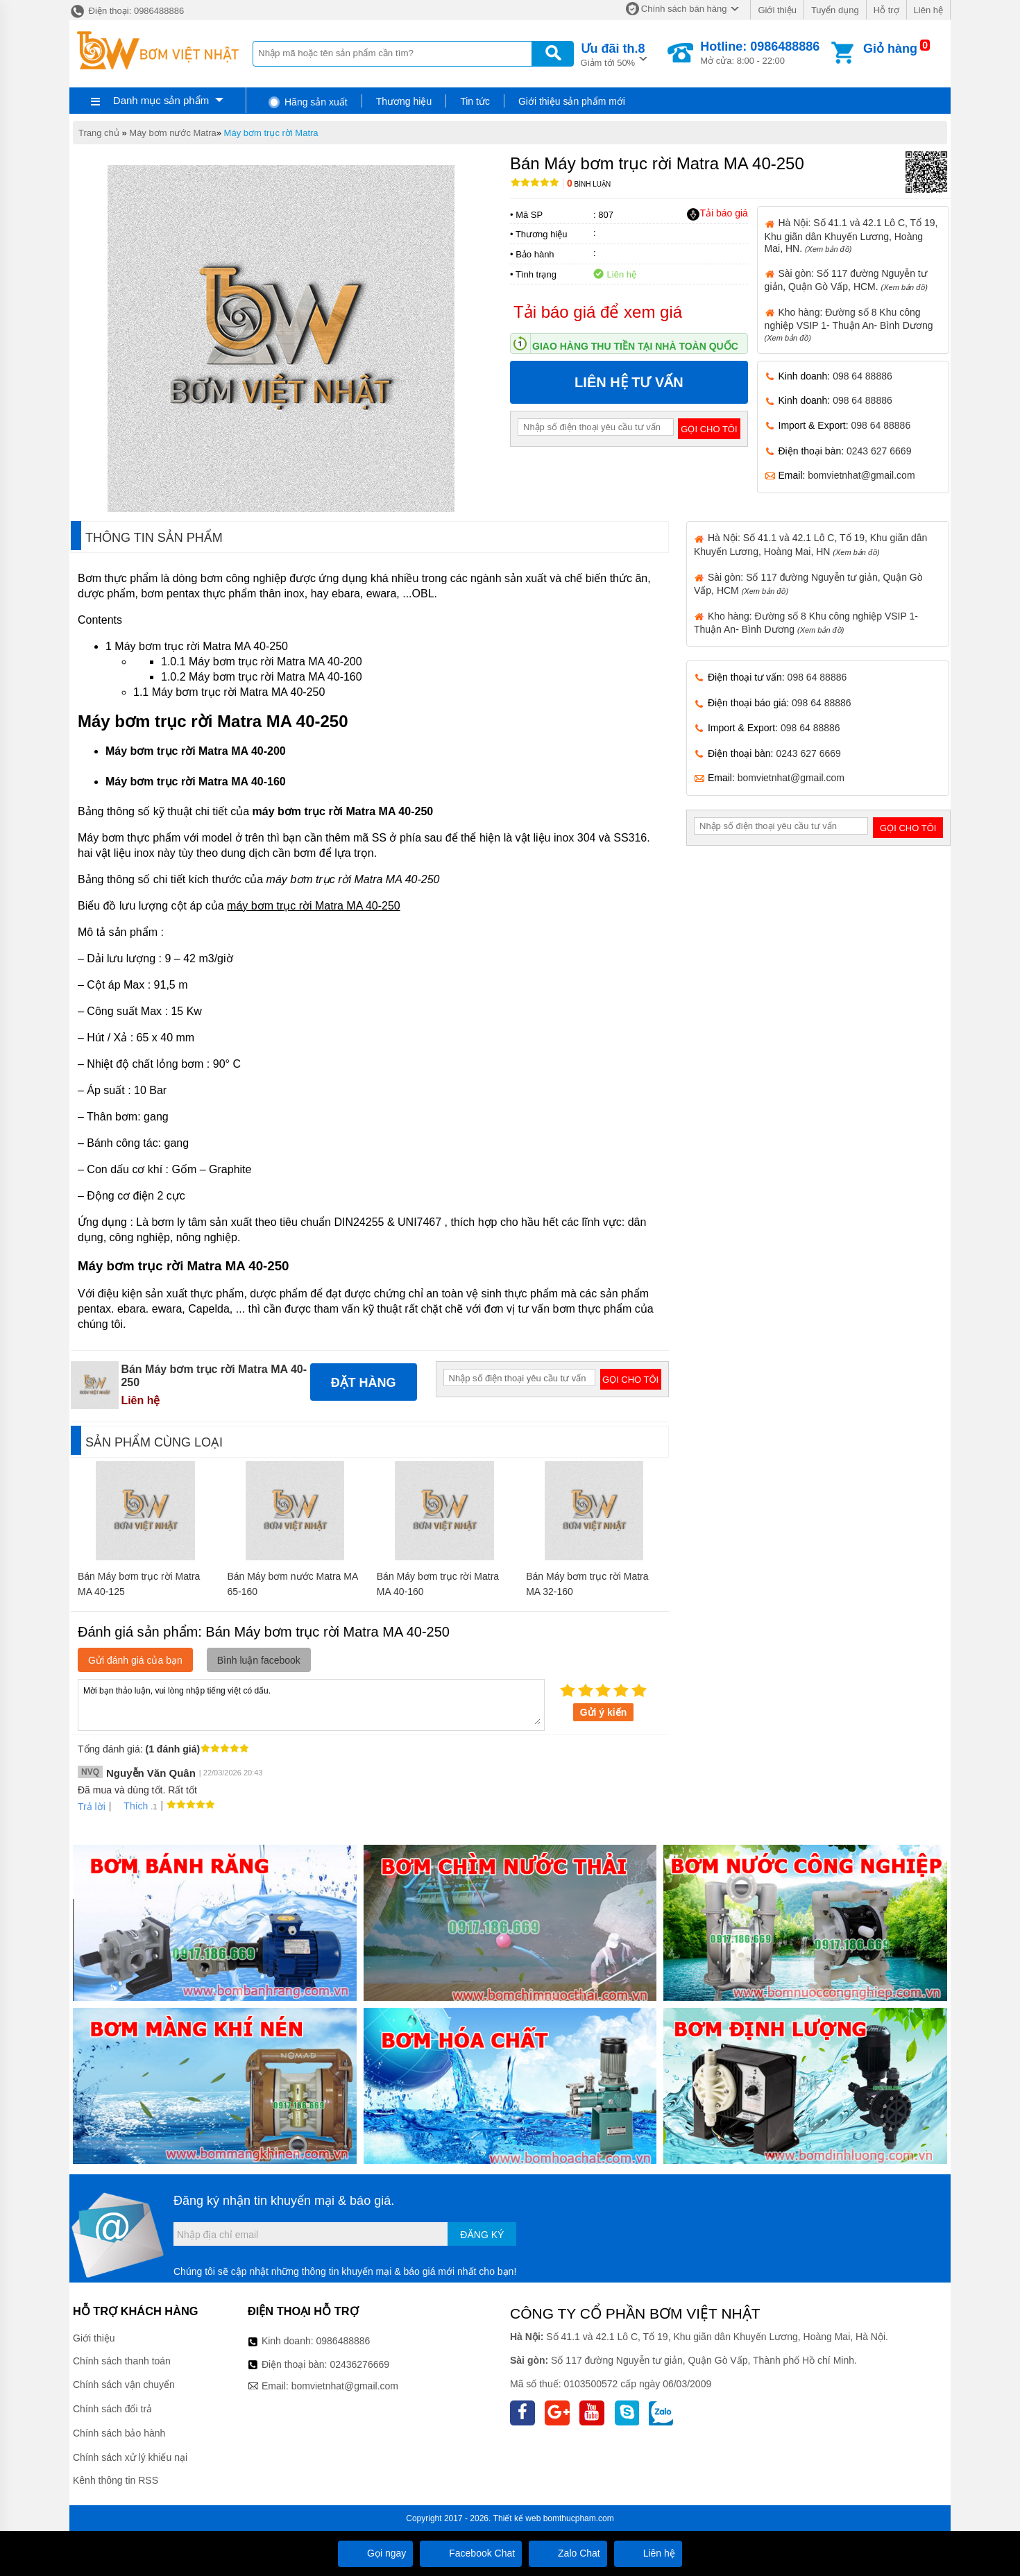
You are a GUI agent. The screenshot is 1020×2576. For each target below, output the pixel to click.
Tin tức (475, 101)
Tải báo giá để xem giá (597, 311)
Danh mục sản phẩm (161, 100)
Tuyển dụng (835, 10)
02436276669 (359, 2364)
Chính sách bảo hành (119, 2433)
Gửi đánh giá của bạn (135, 1660)
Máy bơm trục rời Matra (271, 133)
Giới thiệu (777, 10)
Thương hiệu (404, 101)
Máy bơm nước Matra (172, 133)
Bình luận (589, 184)
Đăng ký (482, 2234)
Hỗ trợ (886, 10)
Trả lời (91, 1806)
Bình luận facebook (258, 1660)
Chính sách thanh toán (122, 2360)
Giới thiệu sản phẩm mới (571, 101)
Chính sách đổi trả (112, 2408)
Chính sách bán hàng (684, 8)
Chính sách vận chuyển (124, 2384)
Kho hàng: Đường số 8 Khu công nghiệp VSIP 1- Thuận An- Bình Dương (849, 324)
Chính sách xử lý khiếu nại (130, 2457)
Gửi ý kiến (603, 1712)
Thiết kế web (517, 2518)
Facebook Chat (471, 2553)
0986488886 (343, 2340)
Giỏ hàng (890, 49)
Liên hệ (928, 10)
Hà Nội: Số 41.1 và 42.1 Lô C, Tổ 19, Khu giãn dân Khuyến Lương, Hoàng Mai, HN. (851, 235)
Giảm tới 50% (613, 54)
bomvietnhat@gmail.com (861, 475)
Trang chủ (98, 133)
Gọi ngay (375, 2553)
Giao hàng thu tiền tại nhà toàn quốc (635, 346)
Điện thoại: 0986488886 (126, 11)
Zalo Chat (568, 2553)
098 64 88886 (862, 376)
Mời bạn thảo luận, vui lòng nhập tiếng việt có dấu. (311, 1704)
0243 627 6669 (879, 451)
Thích (131, 1805)
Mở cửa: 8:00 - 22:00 (759, 53)
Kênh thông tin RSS (115, 2480)
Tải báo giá (717, 213)
